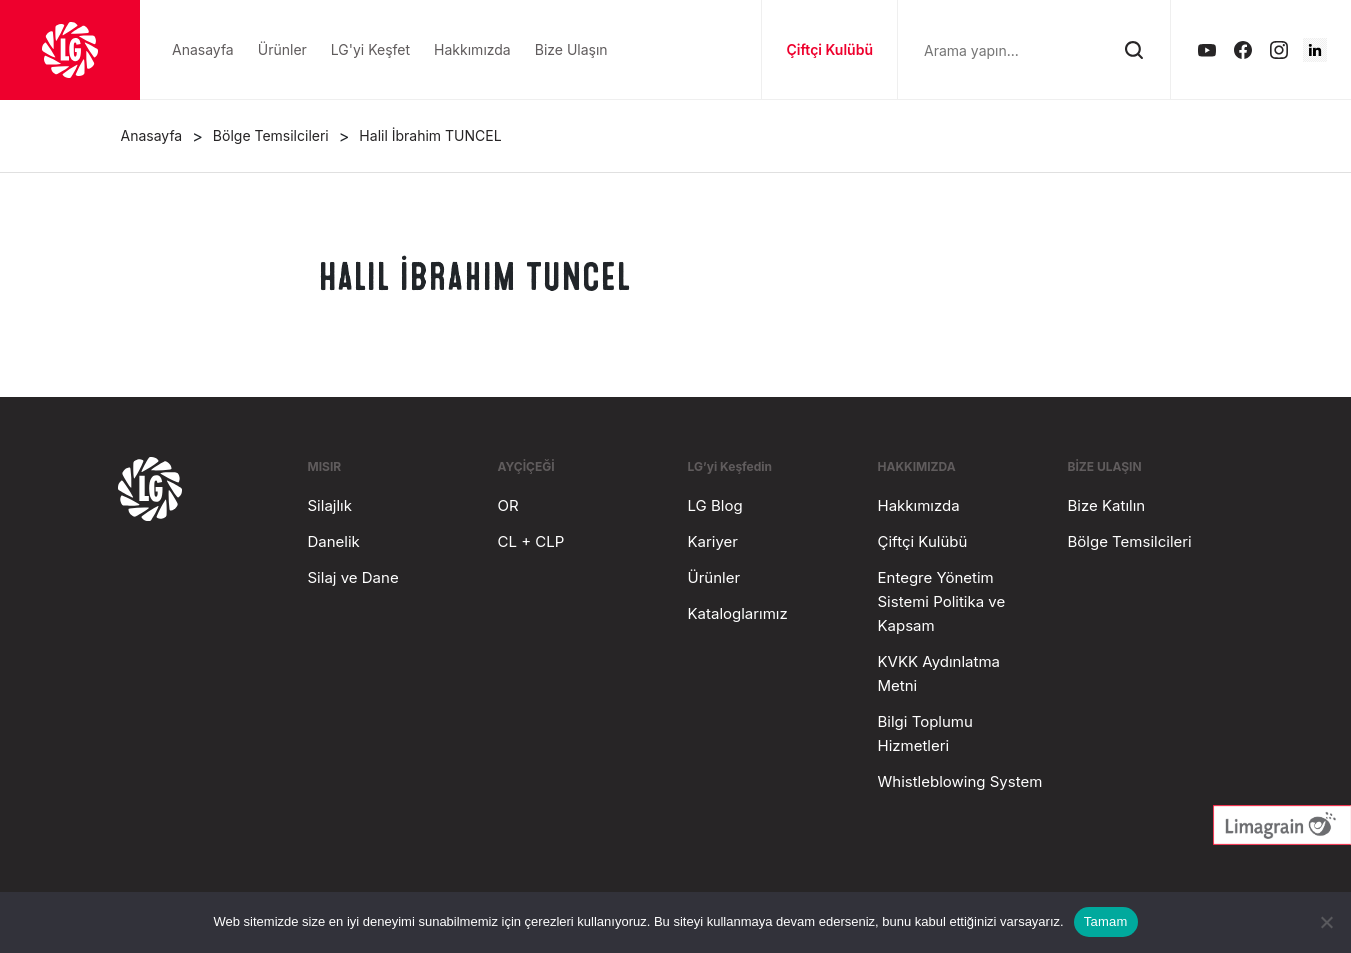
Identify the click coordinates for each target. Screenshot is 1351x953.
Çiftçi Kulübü (829, 49)
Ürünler (714, 577)
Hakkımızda (919, 505)
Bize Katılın (1107, 505)
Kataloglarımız (738, 613)
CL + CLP (531, 541)
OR (508, 505)
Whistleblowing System (960, 781)
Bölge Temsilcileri (1130, 541)
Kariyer (713, 541)
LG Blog (715, 505)
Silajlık (330, 505)
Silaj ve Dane (353, 577)
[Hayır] (1326, 922)
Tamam (1106, 921)
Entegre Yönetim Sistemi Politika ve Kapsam (942, 601)
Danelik (334, 541)
